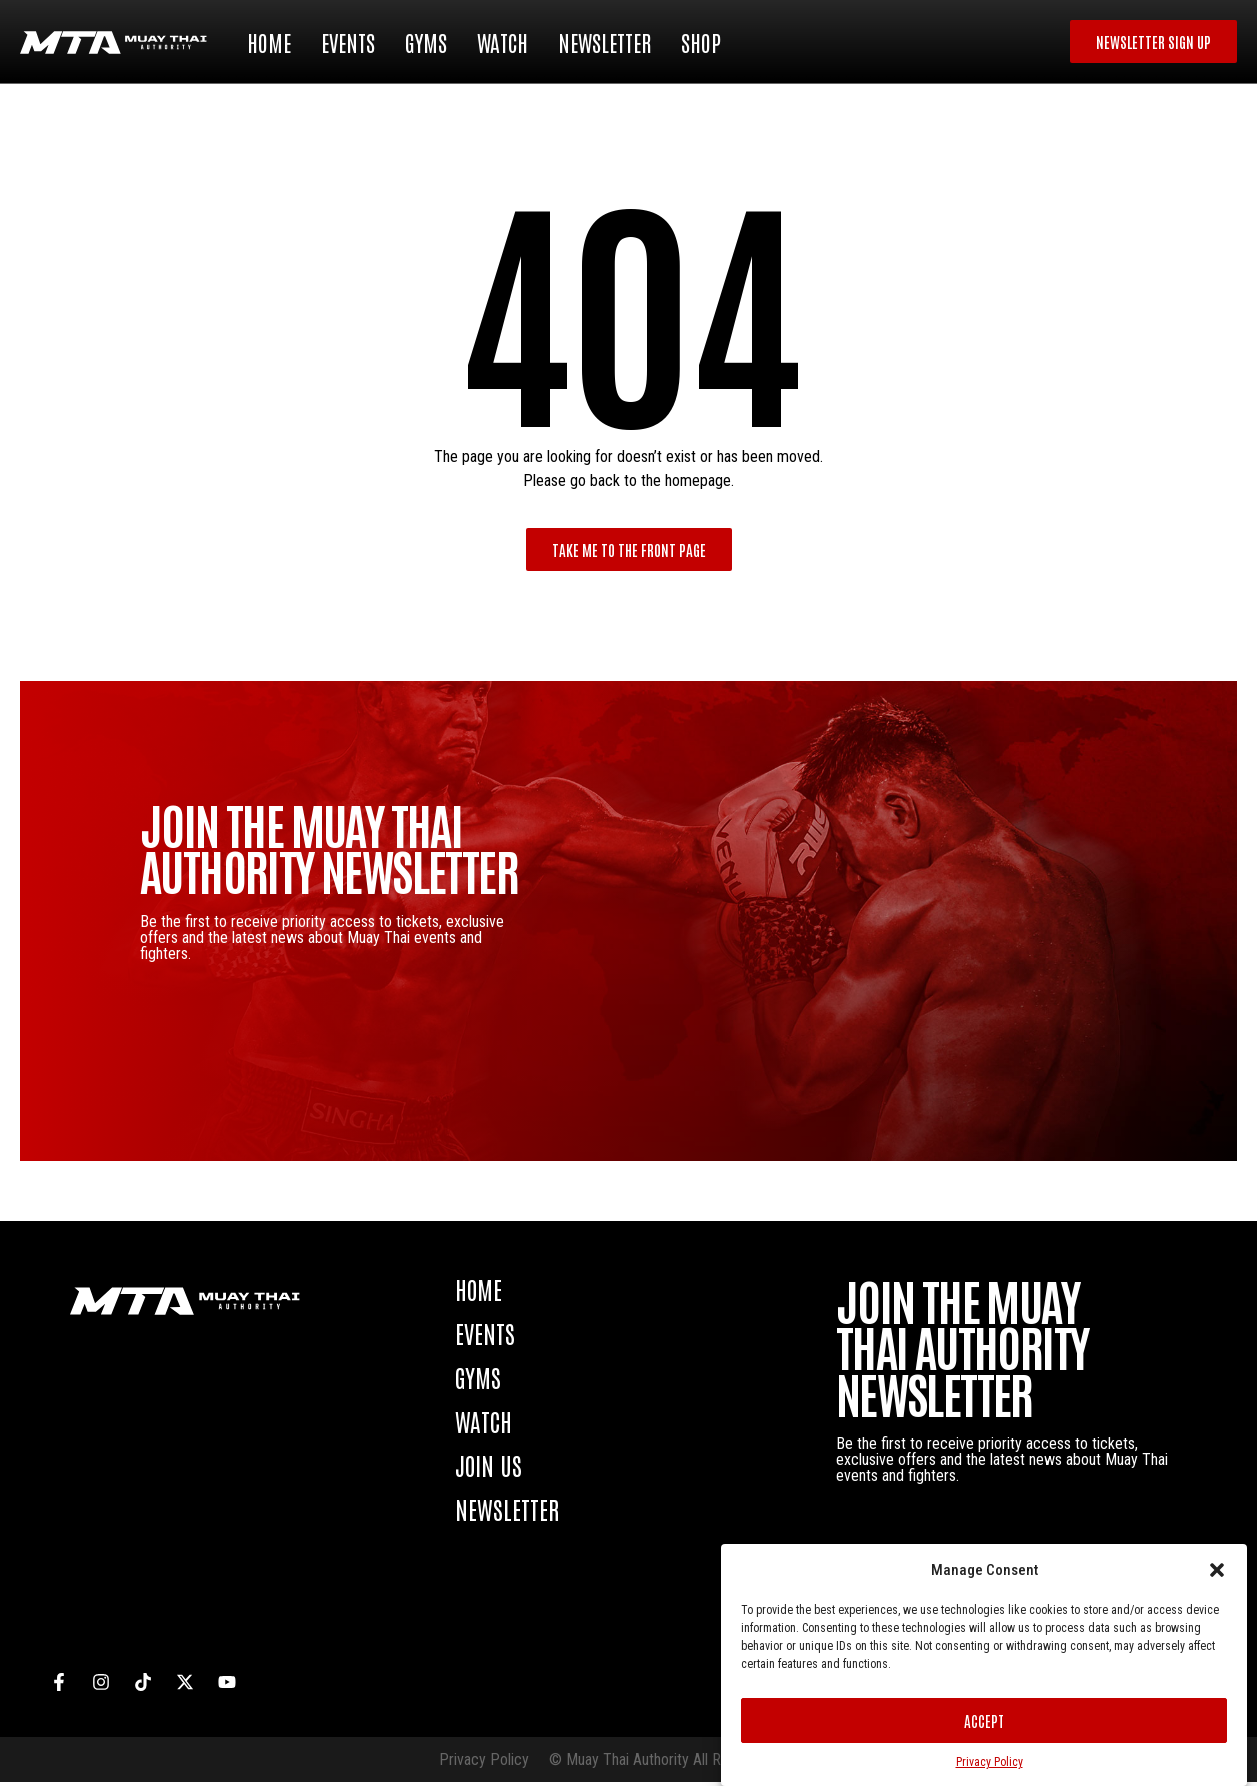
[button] (1217, 1570)
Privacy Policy (989, 1762)
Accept (984, 1720)
